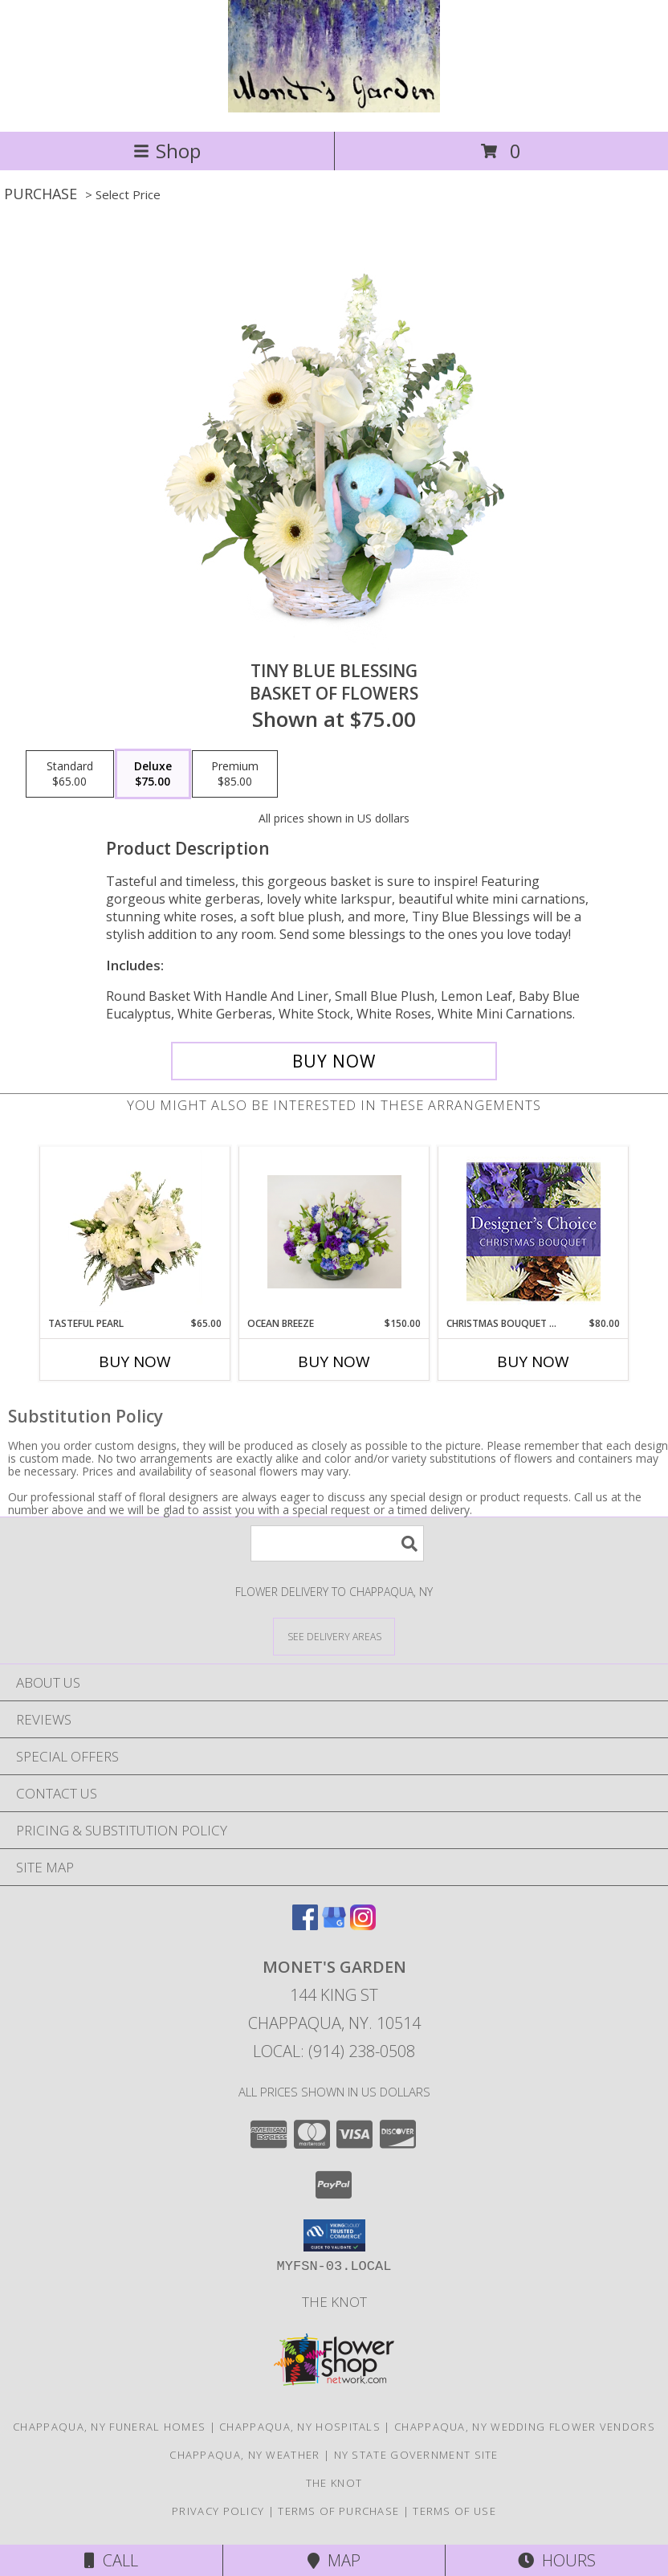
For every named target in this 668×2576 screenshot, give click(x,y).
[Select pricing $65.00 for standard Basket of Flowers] (69, 774)
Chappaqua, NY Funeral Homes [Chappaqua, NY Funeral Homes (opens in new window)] (109, 2426)
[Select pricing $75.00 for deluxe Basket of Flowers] (153, 774)
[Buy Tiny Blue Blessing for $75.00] (334, 1061)
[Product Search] (337, 1543)
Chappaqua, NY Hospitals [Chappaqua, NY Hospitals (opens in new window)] (300, 2426)
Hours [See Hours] (557, 2560)
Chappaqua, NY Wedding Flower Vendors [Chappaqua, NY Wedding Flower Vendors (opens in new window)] (524, 2426)
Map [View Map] (334, 2560)
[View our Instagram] (363, 1925)
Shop (167, 150)
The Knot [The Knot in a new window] (334, 2301)
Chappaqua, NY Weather (244, 2454)
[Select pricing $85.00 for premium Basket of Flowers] (235, 774)
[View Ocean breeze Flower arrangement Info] (334, 1231)
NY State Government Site (416, 2454)
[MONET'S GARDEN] (334, 108)
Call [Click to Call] (111, 2560)
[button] (334, 2235)
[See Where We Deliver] (334, 1635)
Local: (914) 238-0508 (334, 2051)
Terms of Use (454, 2511)
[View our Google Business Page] (334, 1925)
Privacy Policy (218, 2511)
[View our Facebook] (305, 1925)
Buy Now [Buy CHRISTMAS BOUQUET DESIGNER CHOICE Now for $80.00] (533, 1361)
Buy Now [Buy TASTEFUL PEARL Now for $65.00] (135, 1361)
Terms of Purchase (338, 2511)
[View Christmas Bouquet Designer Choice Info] (533, 1231)
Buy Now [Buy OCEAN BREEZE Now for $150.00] (334, 1361)
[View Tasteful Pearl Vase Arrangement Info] (135, 1231)
